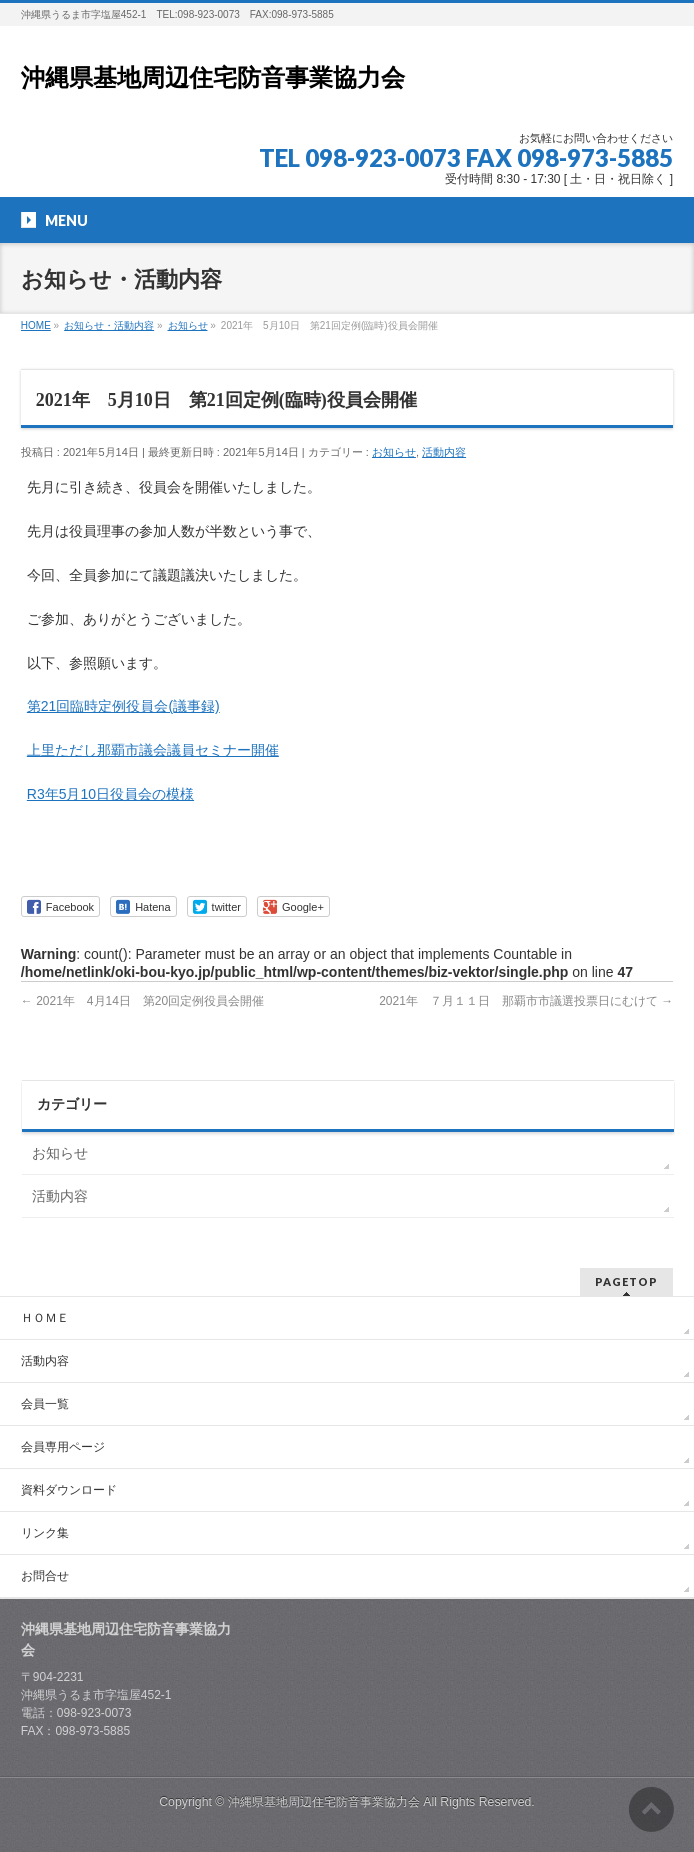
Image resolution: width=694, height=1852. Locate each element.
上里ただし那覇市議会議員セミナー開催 (153, 750)
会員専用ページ (63, 1447)
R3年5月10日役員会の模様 (110, 794)
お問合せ (45, 1576)
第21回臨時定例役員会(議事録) (123, 706)
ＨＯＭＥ (45, 1318)
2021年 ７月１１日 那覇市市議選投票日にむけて (526, 1001)
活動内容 (444, 452)
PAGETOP (626, 1281)
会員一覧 (45, 1404)
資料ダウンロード (69, 1490)
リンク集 (45, 1533)
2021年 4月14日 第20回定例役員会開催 (142, 1001)
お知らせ (394, 452)
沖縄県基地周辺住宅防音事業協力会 (213, 78)
